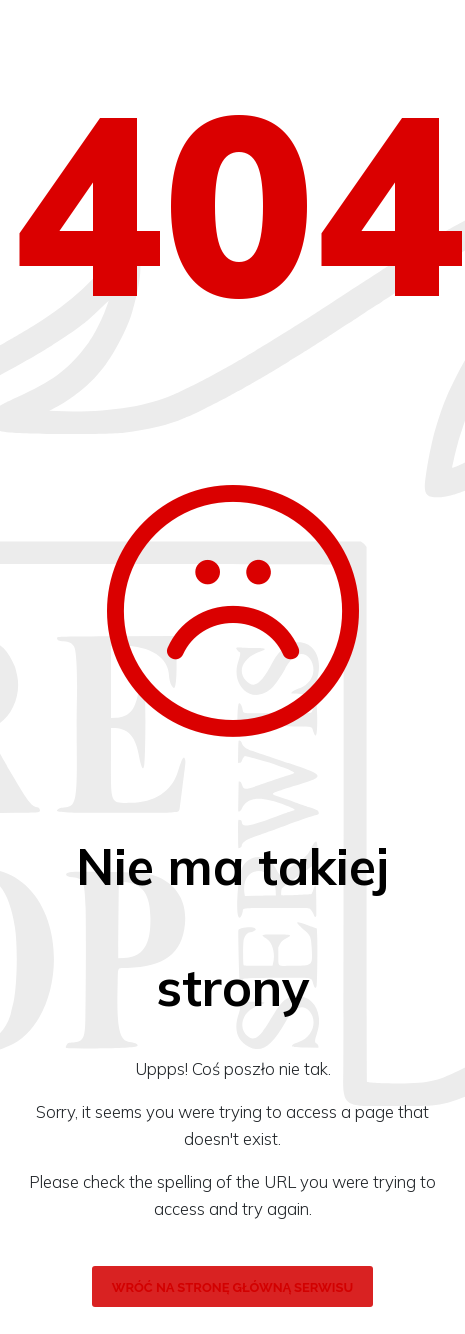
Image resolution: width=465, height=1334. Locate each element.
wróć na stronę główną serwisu (232, 1287)
